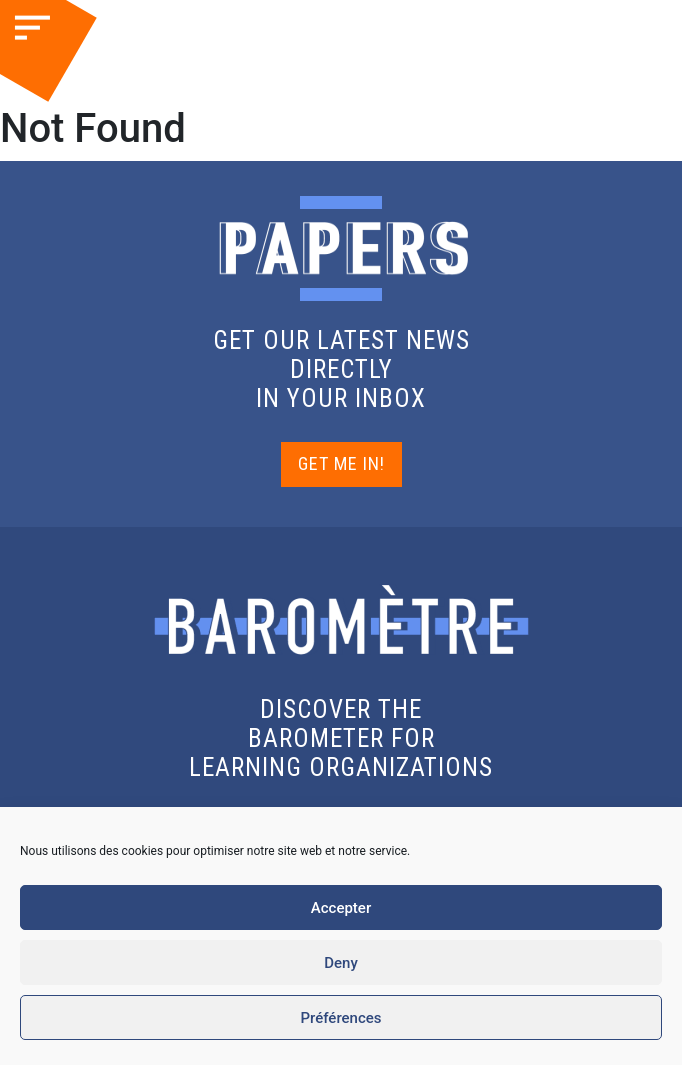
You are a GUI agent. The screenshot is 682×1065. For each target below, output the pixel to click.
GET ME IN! (341, 463)
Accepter (341, 908)
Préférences (340, 1018)
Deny (341, 963)
